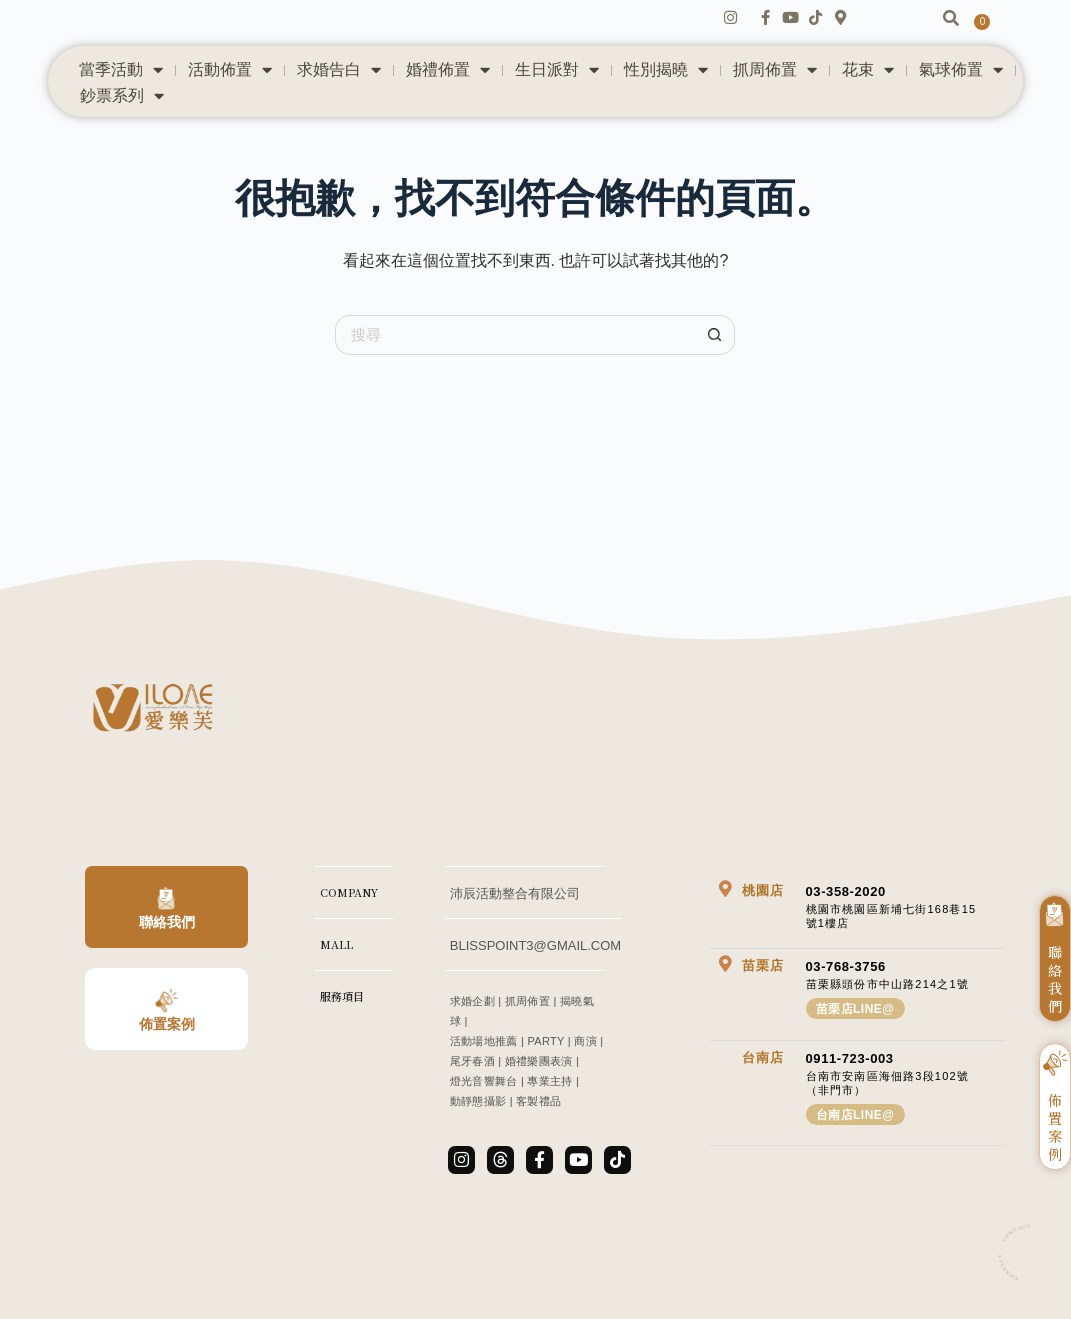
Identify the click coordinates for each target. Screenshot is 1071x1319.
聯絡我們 (167, 947)
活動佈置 (230, 95)
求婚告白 (339, 95)
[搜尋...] (515, 359)
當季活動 (121, 95)
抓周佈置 (775, 95)
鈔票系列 (122, 121)
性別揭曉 (666, 95)
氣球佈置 (961, 95)
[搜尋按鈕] (715, 359)
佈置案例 (167, 1048)
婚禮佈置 (448, 95)
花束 (868, 95)
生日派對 (557, 95)
